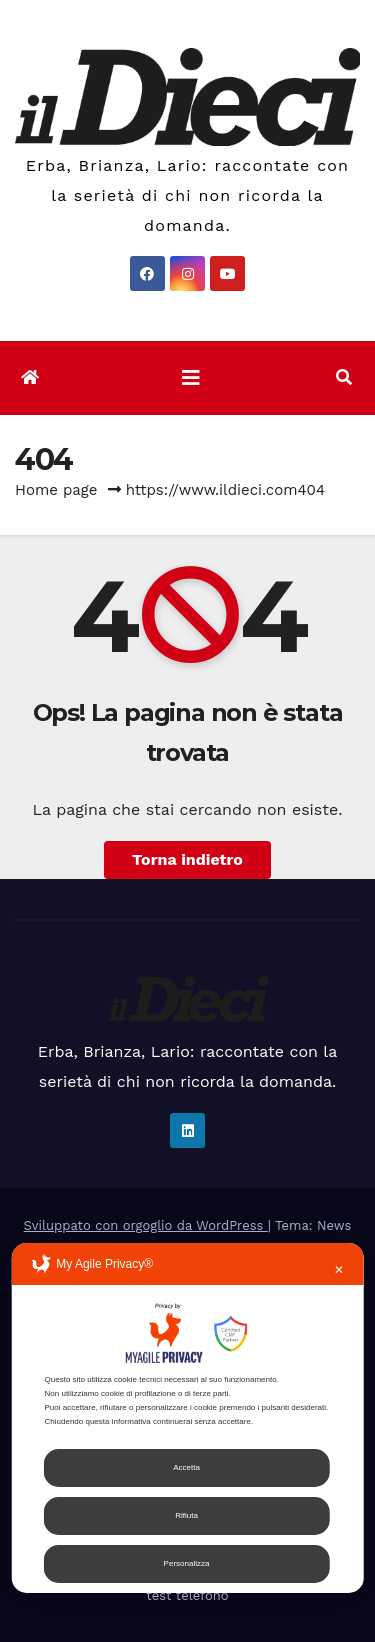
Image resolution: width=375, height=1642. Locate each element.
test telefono (187, 1595)
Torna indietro (187, 859)
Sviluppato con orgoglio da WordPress (146, 1225)
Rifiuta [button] (186, 1515)
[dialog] (187, 1418)
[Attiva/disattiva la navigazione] (191, 378)
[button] (344, 377)
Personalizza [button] (187, 1563)
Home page (56, 490)
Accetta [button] (186, 1467)
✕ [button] (339, 1270)
